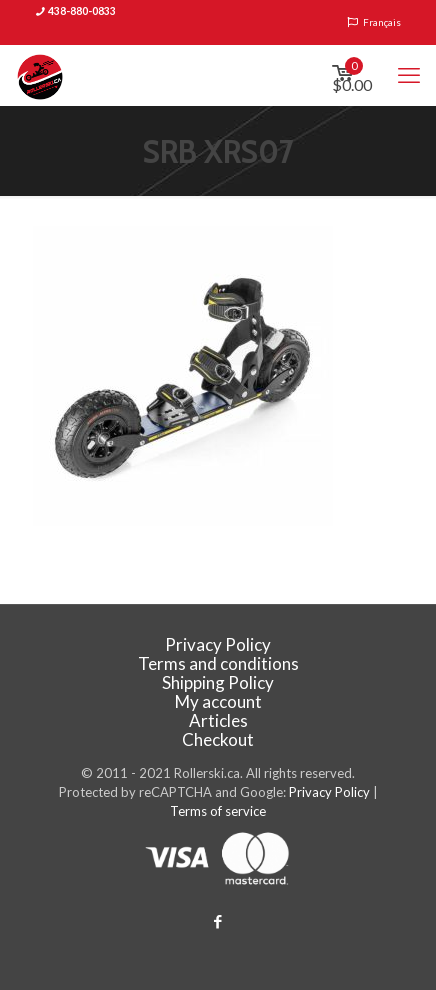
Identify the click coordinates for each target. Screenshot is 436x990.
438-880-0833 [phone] (82, 11)
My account (218, 701)
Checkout (218, 739)
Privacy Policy (218, 644)
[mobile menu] (409, 75)
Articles (218, 720)
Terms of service (218, 811)
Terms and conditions (218, 663)
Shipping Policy (218, 682)
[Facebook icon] (218, 921)
